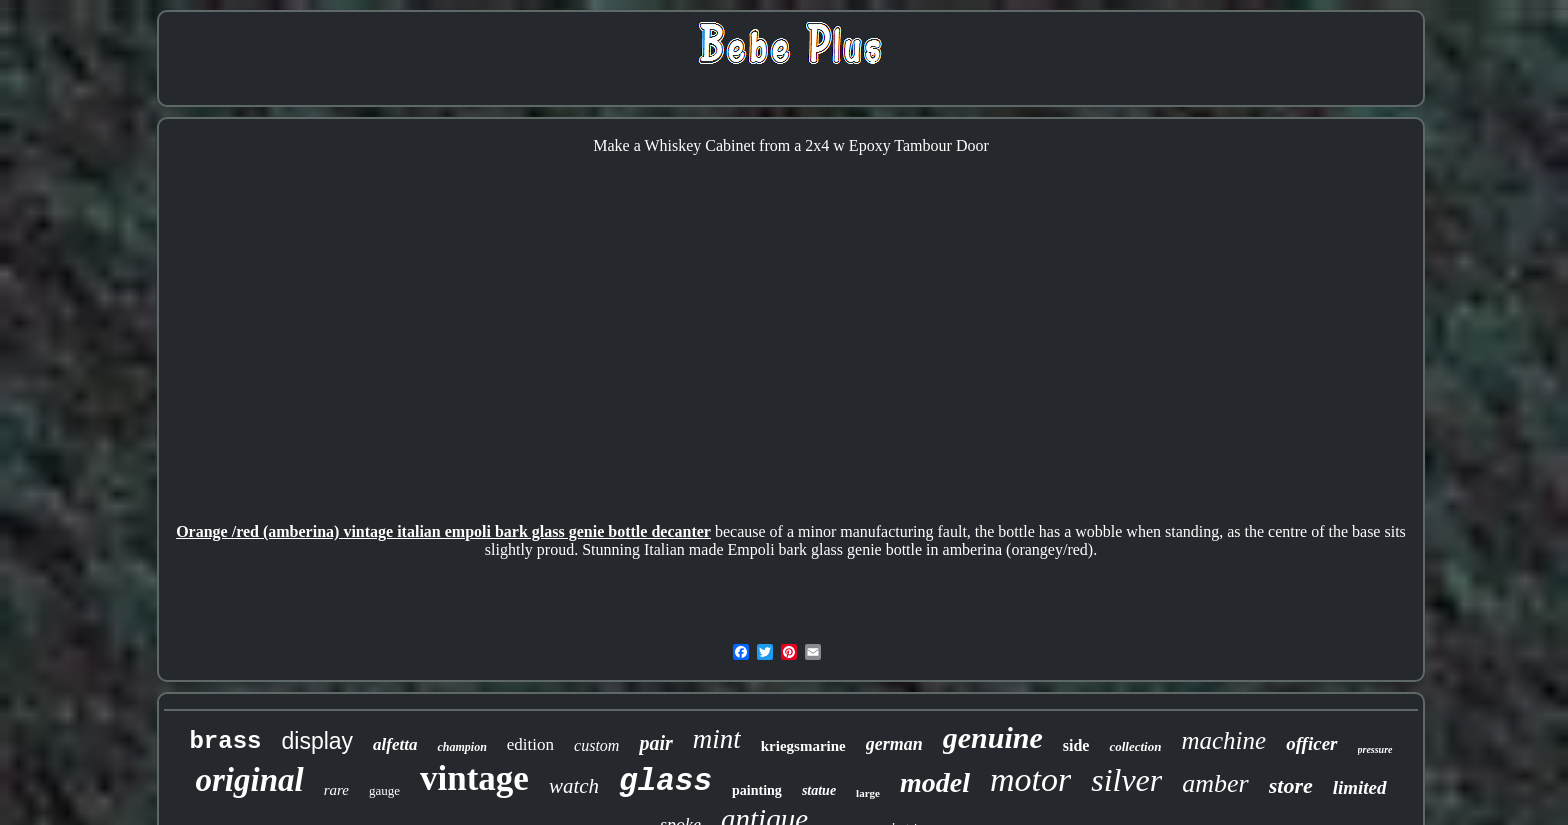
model (935, 782)
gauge (384, 790)
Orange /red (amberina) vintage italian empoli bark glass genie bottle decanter (443, 531)
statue (819, 790)
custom (596, 745)
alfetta (395, 744)
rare (336, 790)
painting (757, 790)
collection (1135, 746)
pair (655, 743)
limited (1360, 787)
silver (1126, 780)
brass (225, 741)
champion (461, 747)
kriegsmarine (803, 746)
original (249, 780)
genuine (993, 737)
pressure (1375, 749)
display (317, 741)
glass (665, 781)
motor (1030, 779)
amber (1215, 783)
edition (530, 744)
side (1076, 745)
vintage (474, 778)
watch (574, 786)
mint (717, 739)
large (868, 793)
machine (1223, 740)
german (894, 744)
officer (1311, 743)
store (1291, 785)
